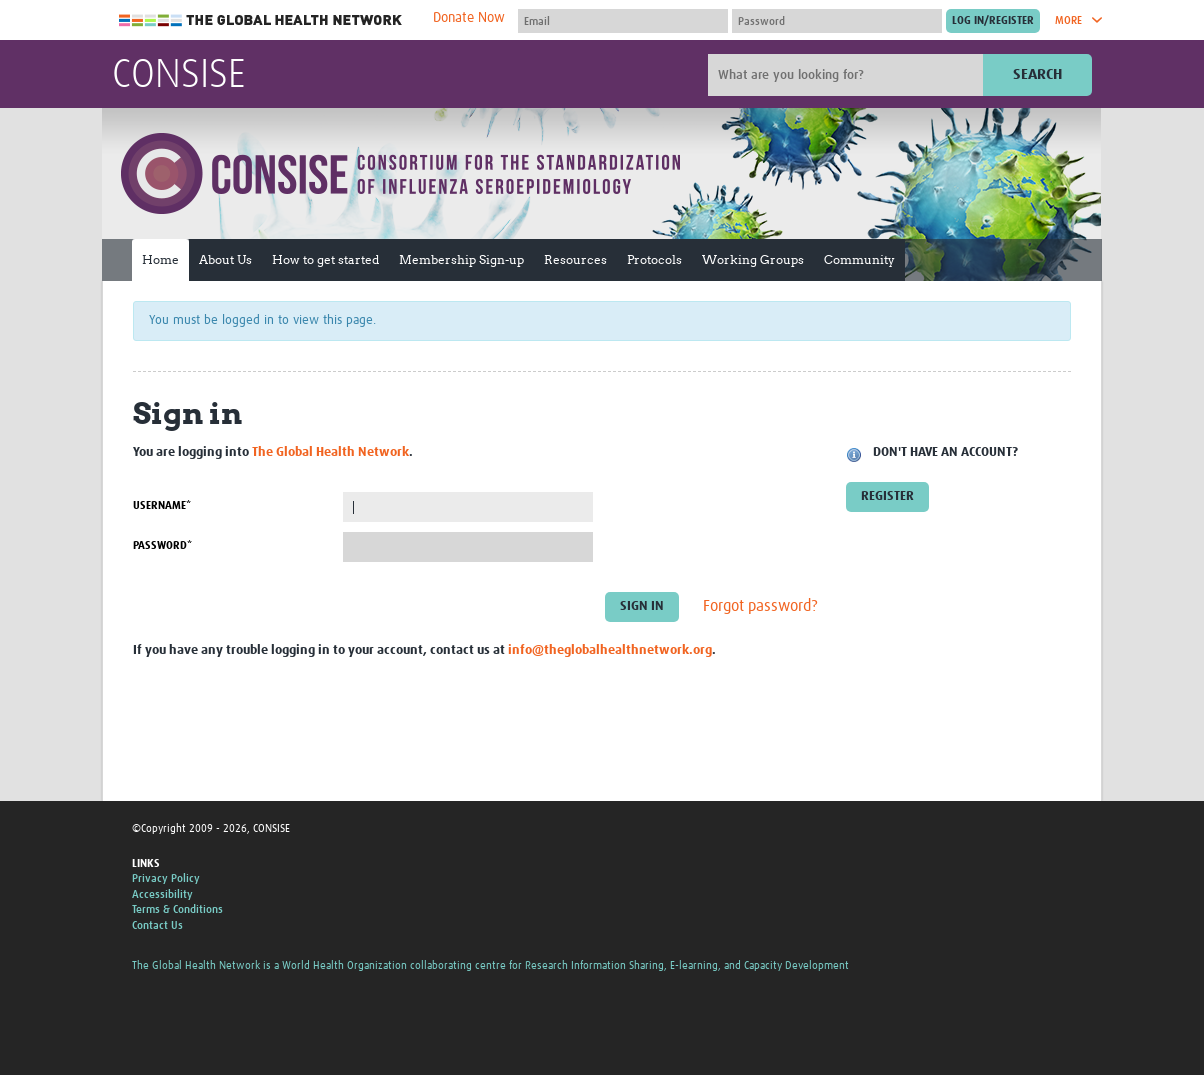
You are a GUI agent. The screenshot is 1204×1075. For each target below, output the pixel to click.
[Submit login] (993, 21)
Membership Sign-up (461, 259)
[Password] (837, 21)
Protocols (654, 259)
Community (859, 259)
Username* (162, 505)
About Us (225, 259)
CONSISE (178, 76)
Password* (162, 545)
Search (1037, 74)
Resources (575, 259)
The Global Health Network (261, 20)
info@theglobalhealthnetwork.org (610, 650)
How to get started (325, 259)
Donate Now (469, 18)
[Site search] (848, 75)
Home (160, 259)
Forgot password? (760, 607)
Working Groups (753, 259)
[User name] (623, 21)
